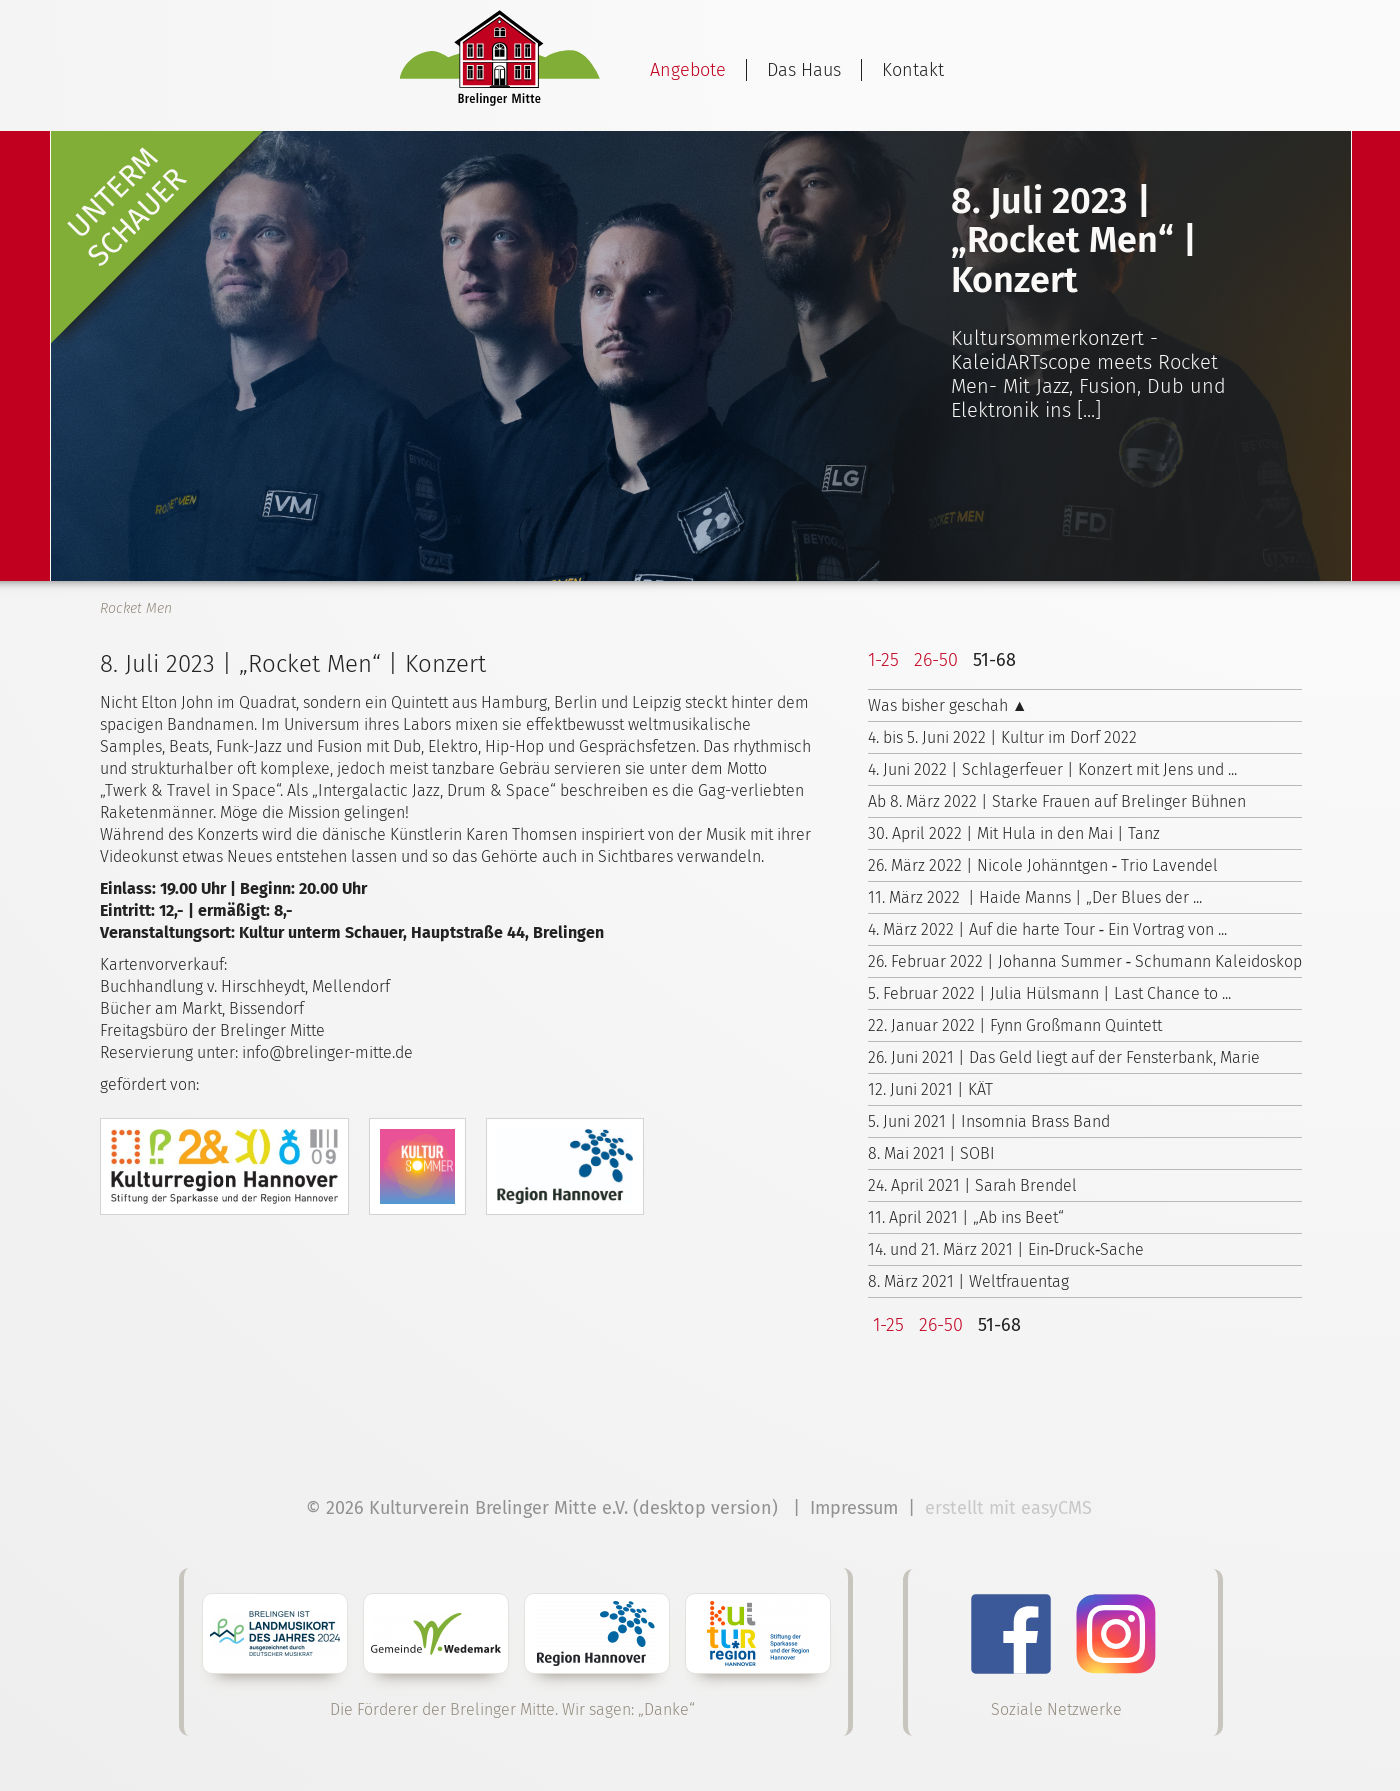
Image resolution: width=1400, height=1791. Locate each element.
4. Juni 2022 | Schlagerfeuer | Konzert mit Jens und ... (1052, 769)
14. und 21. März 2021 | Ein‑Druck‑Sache (1006, 1249)
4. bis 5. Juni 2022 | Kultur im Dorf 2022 (1002, 737)
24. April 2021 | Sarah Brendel (972, 1185)
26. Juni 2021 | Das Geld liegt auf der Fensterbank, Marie (1064, 1057)
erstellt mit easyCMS (1011, 1508)
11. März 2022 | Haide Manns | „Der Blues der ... (1035, 897)
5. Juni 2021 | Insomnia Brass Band (989, 1121)
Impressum (854, 1508)
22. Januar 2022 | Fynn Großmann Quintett (1015, 1025)
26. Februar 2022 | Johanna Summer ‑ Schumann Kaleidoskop (1085, 961)
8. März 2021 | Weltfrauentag (968, 1281)
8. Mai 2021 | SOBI (931, 1153)
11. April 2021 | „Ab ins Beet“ (966, 1217)
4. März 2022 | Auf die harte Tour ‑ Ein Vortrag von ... (1047, 929)
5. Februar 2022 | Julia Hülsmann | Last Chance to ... (1049, 993)
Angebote (688, 70)
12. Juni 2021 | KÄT (930, 1089)
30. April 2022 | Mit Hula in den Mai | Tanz (1014, 833)
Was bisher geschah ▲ (948, 705)
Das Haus (804, 70)
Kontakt (913, 70)
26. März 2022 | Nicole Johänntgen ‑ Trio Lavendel (1043, 865)
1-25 (883, 660)
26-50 (936, 660)
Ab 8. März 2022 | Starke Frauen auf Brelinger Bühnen (1057, 801)
